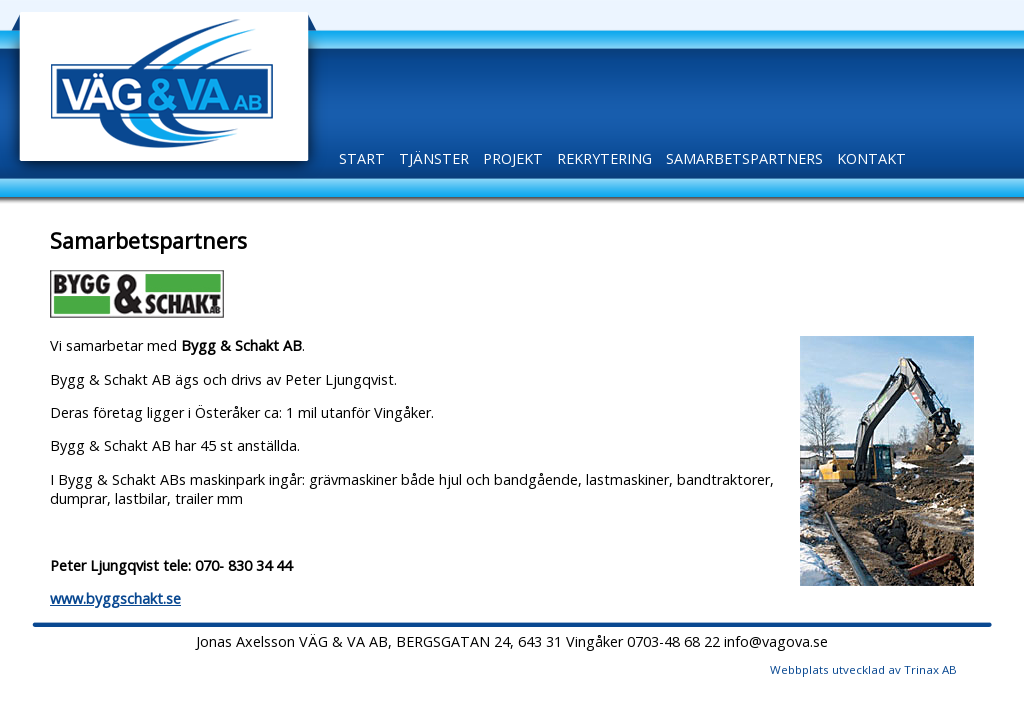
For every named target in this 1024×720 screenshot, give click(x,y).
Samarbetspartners (744, 158)
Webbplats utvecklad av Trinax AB (863, 669)
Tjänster (434, 158)
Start (362, 158)
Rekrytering (604, 158)
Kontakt (871, 158)
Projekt (513, 158)
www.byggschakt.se (115, 598)
